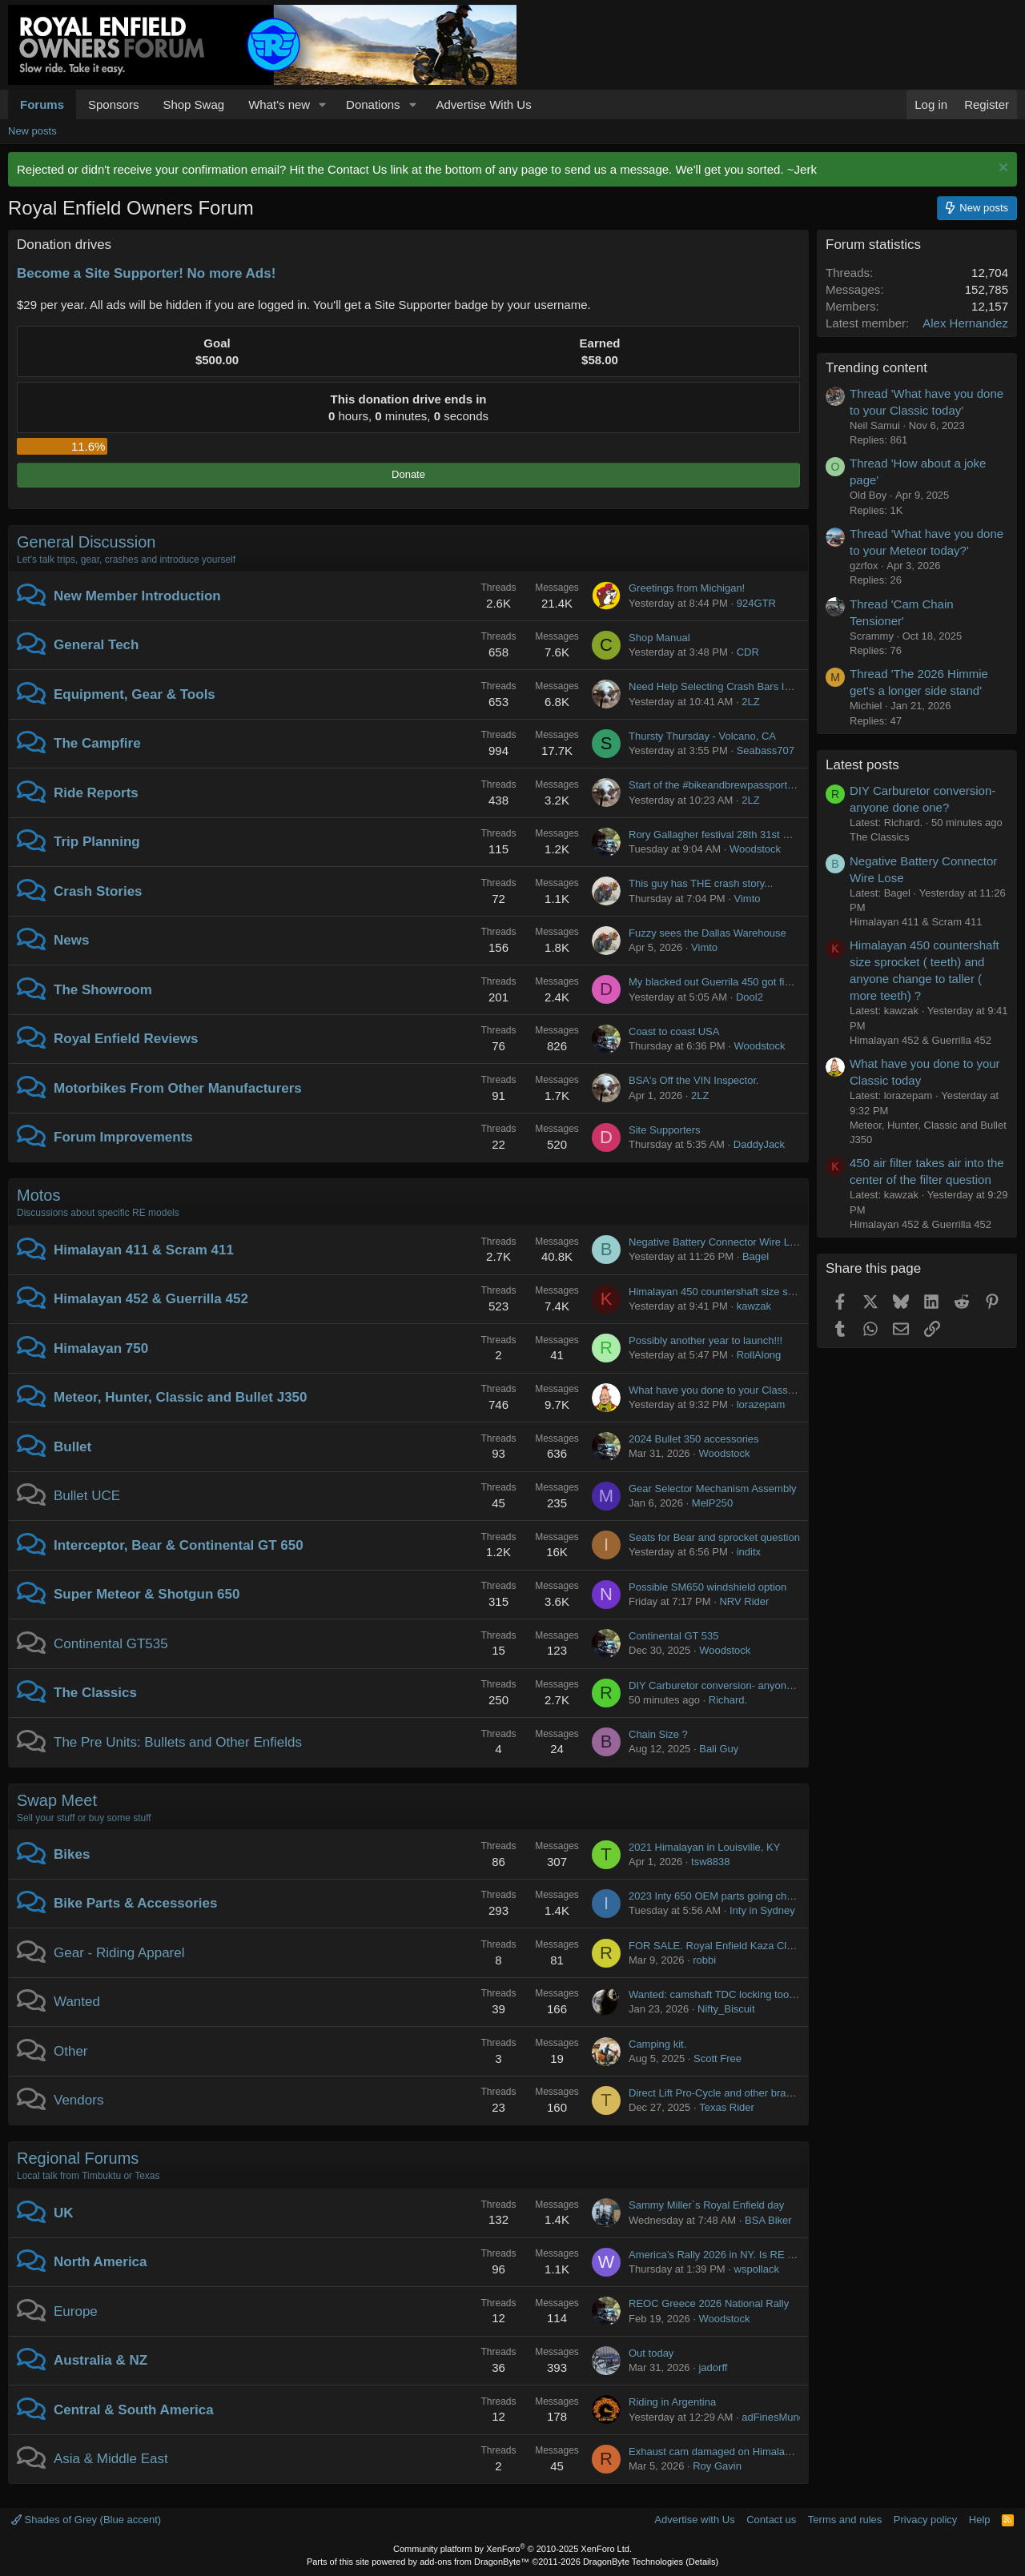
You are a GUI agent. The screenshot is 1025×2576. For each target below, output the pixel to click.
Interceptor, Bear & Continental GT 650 (178, 1545)
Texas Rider (726, 2107)
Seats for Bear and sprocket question (714, 1537)
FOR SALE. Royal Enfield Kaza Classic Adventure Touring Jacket (779, 1946)
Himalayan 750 (101, 1348)
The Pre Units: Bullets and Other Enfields (178, 1742)
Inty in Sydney (762, 1910)
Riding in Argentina (672, 2402)
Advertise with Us (694, 2520)
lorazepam (761, 1404)
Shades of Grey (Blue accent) (86, 2520)
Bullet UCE (87, 1495)
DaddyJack (759, 1144)
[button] (323, 104)
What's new (279, 104)
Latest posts (862, 764)
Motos (38, 1195)
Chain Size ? (658, 1734)
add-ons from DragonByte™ (474, 2561)
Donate (408, 474)
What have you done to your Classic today (726, 1390)
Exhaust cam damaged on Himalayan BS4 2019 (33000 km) (767, 2452)
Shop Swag (193, 104)
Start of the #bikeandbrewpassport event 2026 (735, 785)
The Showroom (103, 989)
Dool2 (749, 997)
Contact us (771, 2520)
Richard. (728, 1700)
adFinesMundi (774, 2417)
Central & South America (134, 2410)
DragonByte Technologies (633, 2561)
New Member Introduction (137, 596)
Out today (651, 2353)
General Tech (96, 644)
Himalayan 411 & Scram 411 (144, 1250)
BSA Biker (768, 2220)
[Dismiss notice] (1001, 169)
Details (702, 2561)
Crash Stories (98, 891)
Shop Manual (659, 638)
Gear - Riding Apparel (119, 1952)
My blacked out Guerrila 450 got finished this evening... (755, 982)
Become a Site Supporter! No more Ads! (146, 273)
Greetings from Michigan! (687, 588)
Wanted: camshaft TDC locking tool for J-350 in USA (749, 1994)
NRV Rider (744, 1601)
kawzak (754, 1306)
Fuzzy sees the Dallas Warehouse (707, 933)
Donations (373, 104)
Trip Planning (97, 841)
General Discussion (86, 542)
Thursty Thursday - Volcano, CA (702, 736)
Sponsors (113, 104)
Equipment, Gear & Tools (134, 694)
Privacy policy (925, 2520)
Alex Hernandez (965, 323)
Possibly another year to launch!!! (705, 1340)
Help (980, 2520)
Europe (76, 2311)
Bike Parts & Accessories (135, 1903)
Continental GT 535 (674, 1636)
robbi (704, 1960)
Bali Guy (718, 1749)
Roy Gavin (717, 2466)
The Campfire (97, 743)
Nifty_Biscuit (726, 2009)
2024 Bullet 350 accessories (694, 1439)
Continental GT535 (111, 1643)
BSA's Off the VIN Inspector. (694, 1080)
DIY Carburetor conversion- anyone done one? (736, 1685)
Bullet (72, 1447)
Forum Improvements (123, 1137)
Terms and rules (845, 2520)
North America (100, 2261)
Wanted (77, 2001)
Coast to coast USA (674, 1031)
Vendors (78, 2100)
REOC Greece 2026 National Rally (709, 2303)
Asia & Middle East (111, 2458)
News (71, 940)
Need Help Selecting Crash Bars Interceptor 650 (740, 686)
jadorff (712, 2367)
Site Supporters (665, 1130)
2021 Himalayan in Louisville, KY (704, 1847)
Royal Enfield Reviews (126, 1038)
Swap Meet (57, 1800)
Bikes (72, 1854)
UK (64, 2213)
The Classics (95, 1692)
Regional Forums (78, 2158)
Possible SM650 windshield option (707, 1587)
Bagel (755, 1256)
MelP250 (712, 1503)
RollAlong (759, 1355)
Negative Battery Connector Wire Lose (717, 1242)
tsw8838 (710, 1862)
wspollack (756, 2269)
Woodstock (755, 849)
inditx (749, 1552)
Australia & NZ (100, 2360)
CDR (748, 652)
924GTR (756, 603)
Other (71, 2051)
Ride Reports (96, 792)
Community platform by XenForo (512, 2549)
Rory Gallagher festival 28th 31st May (715, 835)
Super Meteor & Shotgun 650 (146, 1594)
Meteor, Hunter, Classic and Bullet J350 (181, 1397)
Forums (42, 104)
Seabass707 (765, 750)
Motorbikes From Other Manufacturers (178, 1088)
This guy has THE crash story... (701, 883)
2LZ (750, 702)
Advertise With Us (483, 104)
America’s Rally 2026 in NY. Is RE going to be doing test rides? (773, 2255)
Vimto (747, 899)
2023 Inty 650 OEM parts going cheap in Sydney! (742, 1896)
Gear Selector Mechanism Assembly (713, 1489)
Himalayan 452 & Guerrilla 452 (151, 1298)
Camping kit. (657, 2044)
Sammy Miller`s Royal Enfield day (706, 2205)
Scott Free (717, 2058)
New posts (32, 131)
